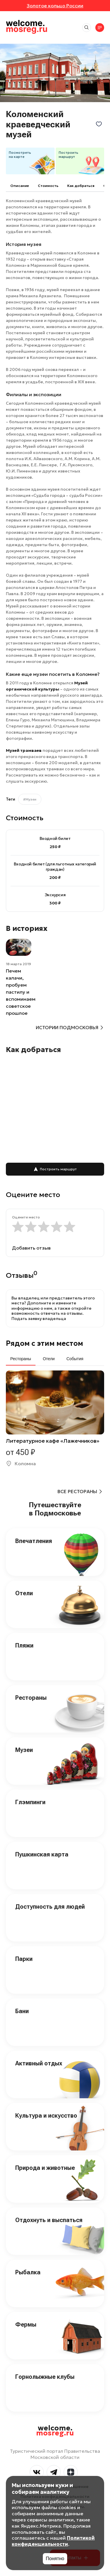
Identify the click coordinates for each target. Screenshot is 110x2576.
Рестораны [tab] (20, 1358)
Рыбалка (27, 2272)
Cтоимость (48, 185)
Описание (19, 185)
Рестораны (31, 1697)
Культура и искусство (46, 2115)
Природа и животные (45, 2167)
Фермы (25, 2324)
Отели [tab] (49, 1358)
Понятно (55, 2558)
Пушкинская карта (41, 1854)
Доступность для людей (50, 1906)
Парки (24, 1958)
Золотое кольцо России (55, 6)
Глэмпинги (30, 1802)
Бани (22, 2011)
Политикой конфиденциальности (53, 2541)
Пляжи (24, 1645)
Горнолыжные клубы (45, 2376)
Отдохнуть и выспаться (48, 2220)
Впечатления (33, 1540)
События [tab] (74, 1358)
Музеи (24, 1749)
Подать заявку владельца (38, 1318)
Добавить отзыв (31, 1248)
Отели (24, 1593)
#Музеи (29, 799)
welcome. (55, 2431)
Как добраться (80, 185)
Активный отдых (38, 2063)
